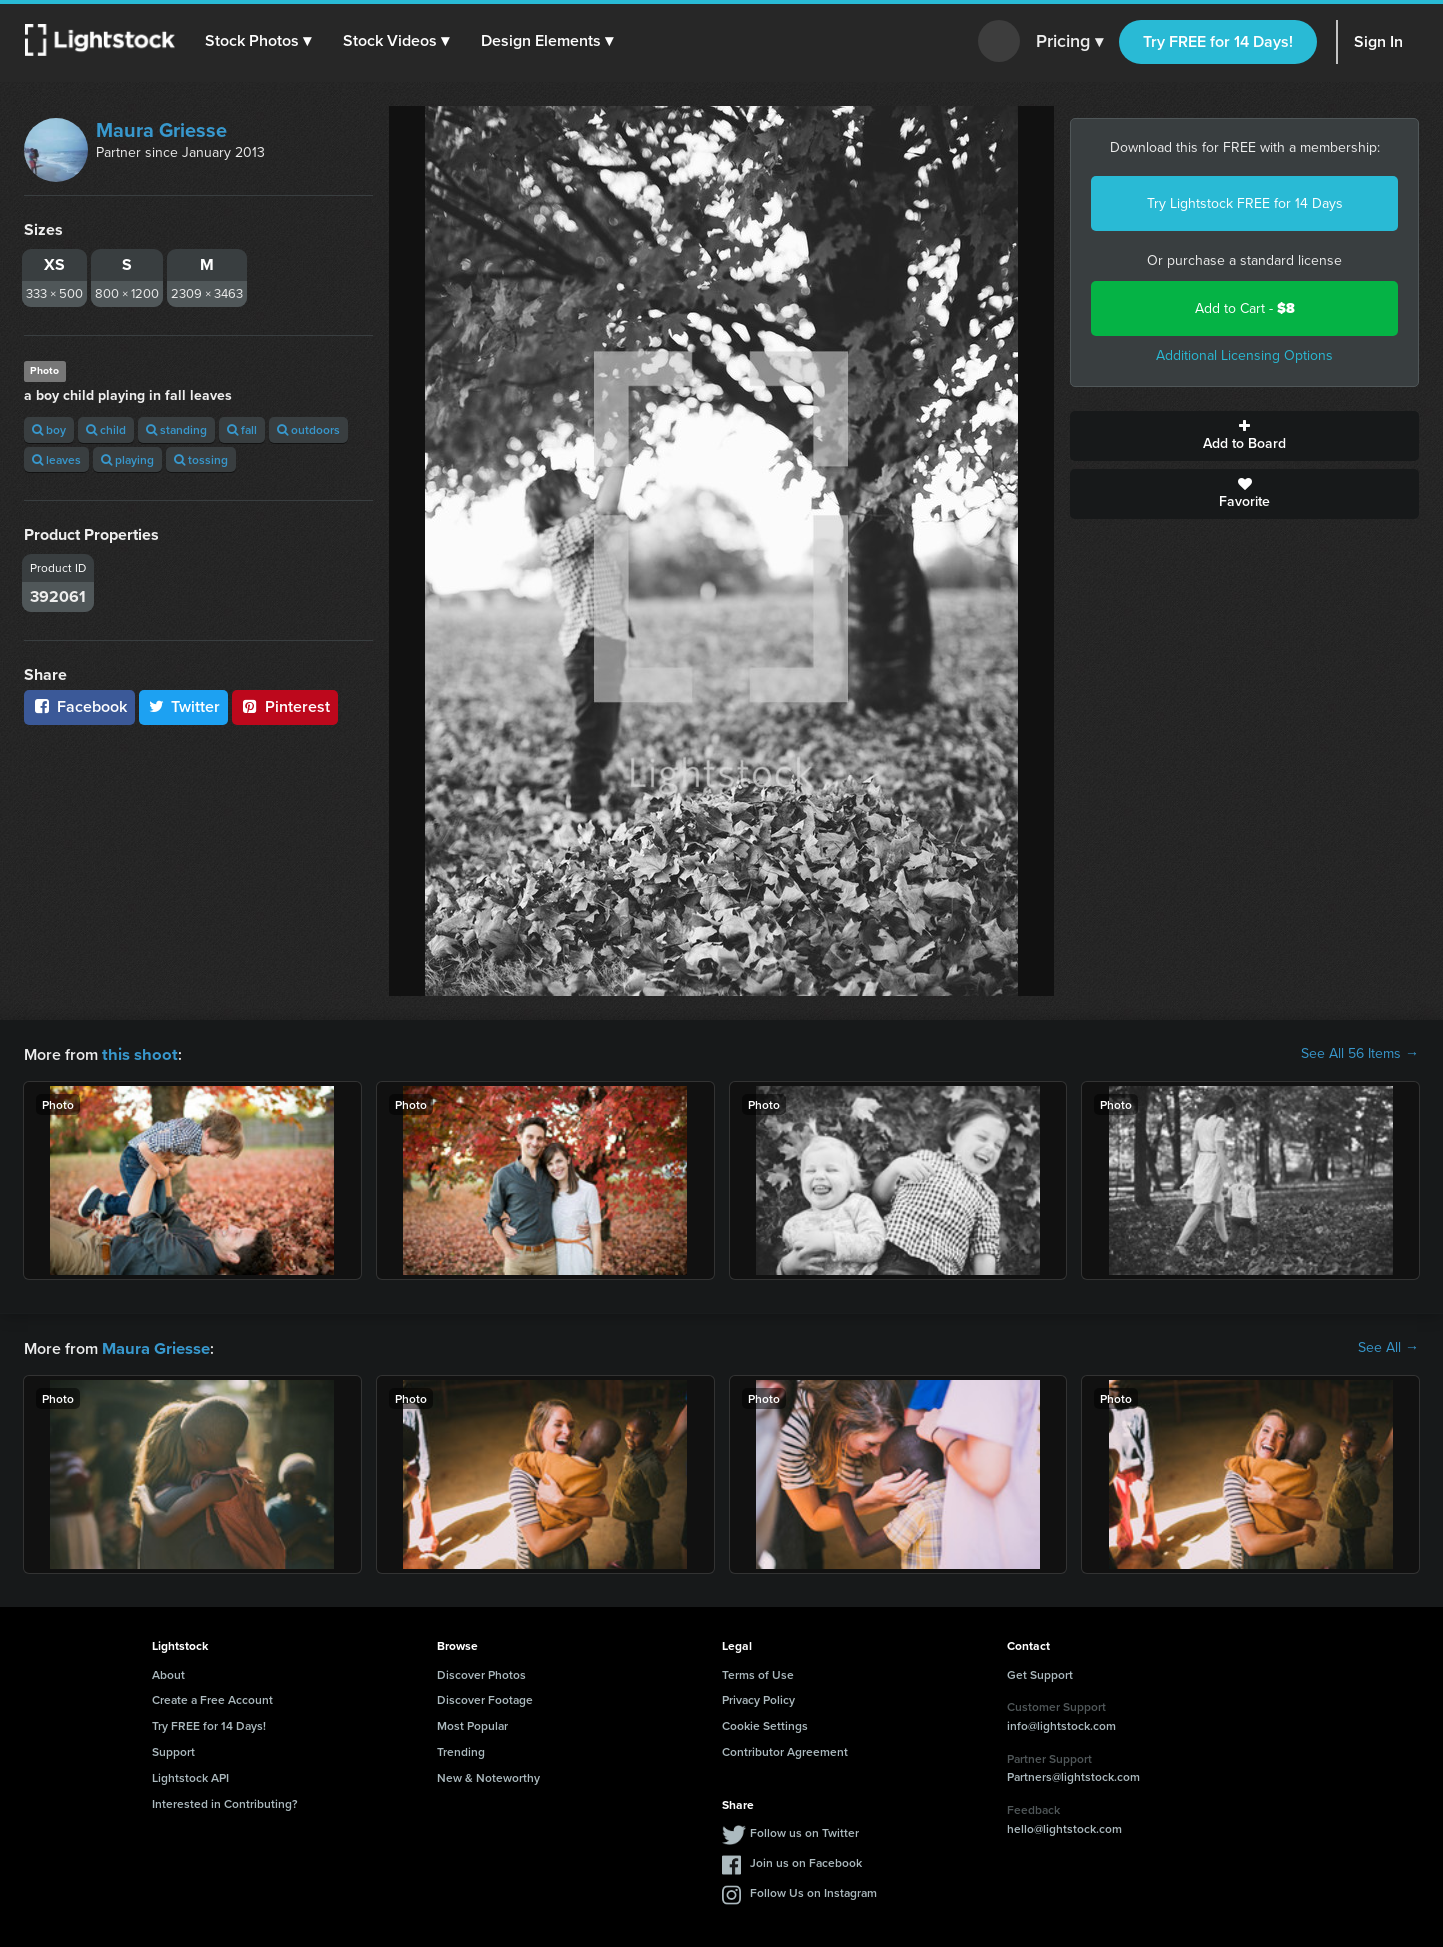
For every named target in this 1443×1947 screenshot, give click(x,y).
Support (173, 1749)
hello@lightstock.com (1064, 1826)
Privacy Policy (758, 1697)
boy (49, 429)
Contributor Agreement (785, 1749)
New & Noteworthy (488, 1775)
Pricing (1069, 42)
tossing (201, 459)
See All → (1388, 1347)
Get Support (1040, 1672)
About (168, 1672)
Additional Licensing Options (1244, 355)
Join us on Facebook (806, 1860)
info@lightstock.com (1061, 1723)
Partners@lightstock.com (1073, 1774)
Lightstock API (190, 1775)
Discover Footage (485, 1697)
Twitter (184, 706)
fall (242, 429)
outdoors (308, 429)
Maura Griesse (161, 130)
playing (127, 459)
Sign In (1378, 41)
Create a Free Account (212, 1697)
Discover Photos (481, 1672)
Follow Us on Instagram (813, 1890)
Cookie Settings (765, 1723)
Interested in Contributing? (225, 1801)
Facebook (79, 706)
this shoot (137, 1053)
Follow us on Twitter (804, 1830)
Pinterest (285, 706)
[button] (259, 41)
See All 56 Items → (1360, 1054)
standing (176, 429)
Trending (461, 1749)
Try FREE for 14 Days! (1218, 41)
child (106, 429)
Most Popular (472, 1723)
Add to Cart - (1245, 308)
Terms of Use (758, 1672)
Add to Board (1244, 436)
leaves (56, 459)
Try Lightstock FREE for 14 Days (1245, 203)
